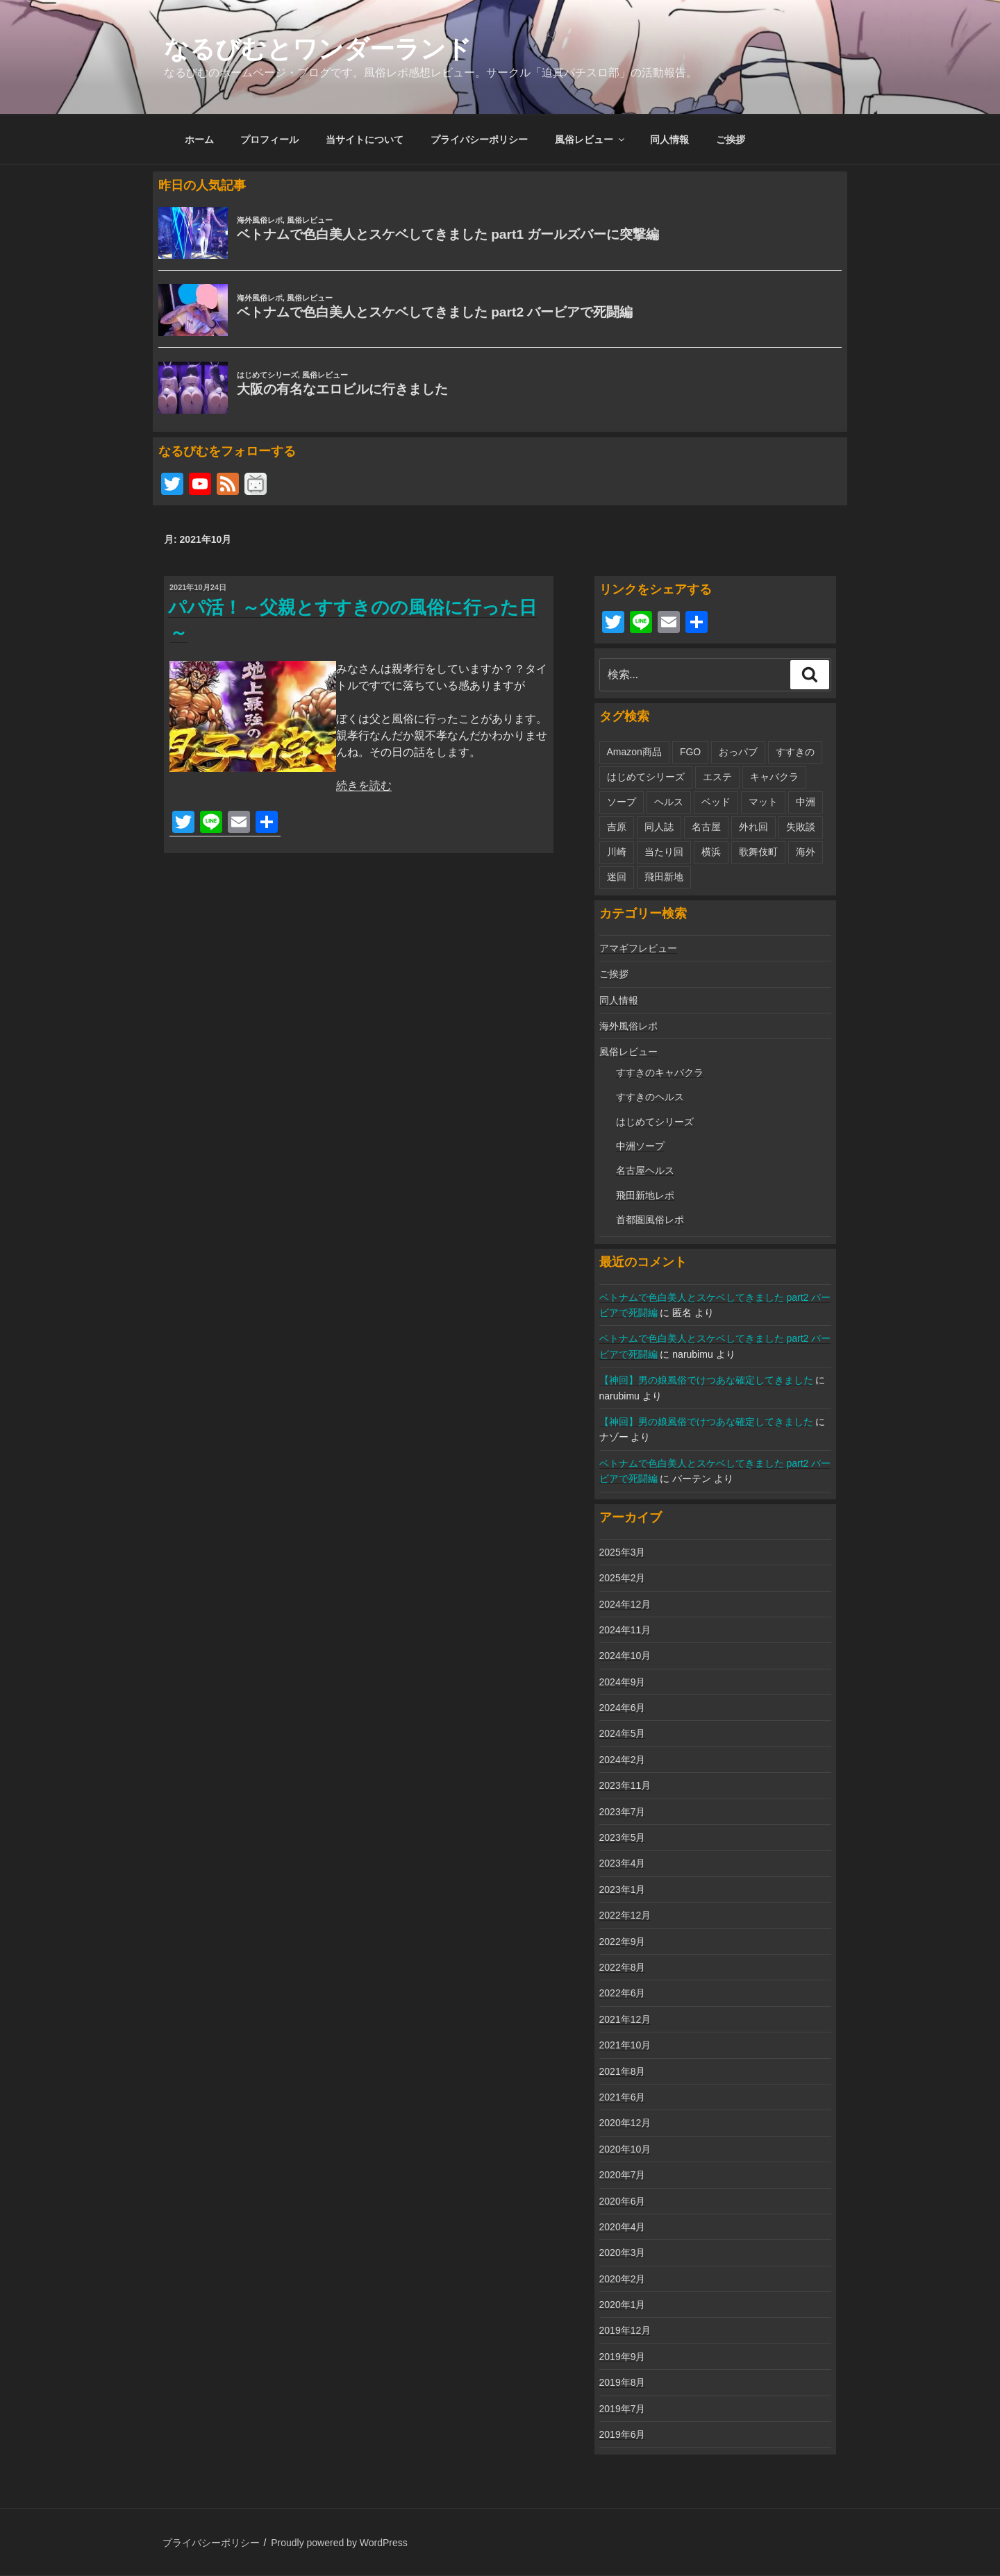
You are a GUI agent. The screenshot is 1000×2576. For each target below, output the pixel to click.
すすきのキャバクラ (659, 1072)
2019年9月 (622, 2356)
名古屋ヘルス (645, 1170)
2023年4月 (622, 1863)
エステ (717, 776)
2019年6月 (622, 2434)
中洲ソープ (640, 1146)
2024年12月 (625, 1604)
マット (763, 801)
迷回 (616, 876)
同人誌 (659, 826)
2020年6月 (622, 2201)
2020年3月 (622, 2252)
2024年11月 (625, 1629)
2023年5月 (622, 1837)
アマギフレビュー (638, 948)
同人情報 (669, 139)
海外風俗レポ (628, 1026)
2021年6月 (622, 2097)
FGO (690, 751)
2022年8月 (622, 1967)
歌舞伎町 (758, 851)
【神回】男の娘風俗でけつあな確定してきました (706, 1380)
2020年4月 (622, 2226)
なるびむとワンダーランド (318, 49)
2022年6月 (622, 1992)
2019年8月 (622, 2382)
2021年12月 (625, 2019)
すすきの (795, 751)
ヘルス (668, 801)
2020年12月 (625, 2122)
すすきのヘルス (650, 1096)
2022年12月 (625, 1915)
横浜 (711, 851)
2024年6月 (622, 1707)
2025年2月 (622, 1577)
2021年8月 (622, 2071)
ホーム (199, 139)
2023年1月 (622, 1889)
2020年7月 (622, 2174)
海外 (805, 851)
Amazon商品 (634, 751)
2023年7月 (622, 1811)
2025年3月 (622, 1552)
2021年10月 (625, 2045)
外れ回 (753, 826)
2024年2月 (622, 1759)
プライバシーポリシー (479, 139)
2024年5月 (622, 1733)
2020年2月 (622, 2278)
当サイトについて (364, 139)
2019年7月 (622, 2408)
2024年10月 (625, 1655)
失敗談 (800, 826)
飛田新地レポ (645, 1195)
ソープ (621, 801)
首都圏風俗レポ (650, 1219)
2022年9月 (622, 1941)
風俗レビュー (590, 139)
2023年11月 (625, 1785)
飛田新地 (663, 876)
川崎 (616, 851)
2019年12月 (625, 2330)
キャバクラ (774, 776)
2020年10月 (625, 2149)
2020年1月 (622, 2304)
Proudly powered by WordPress (339, 2542)
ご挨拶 (730, 139)
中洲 (805, 801)
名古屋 (706, 826)
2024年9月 (622, 1681)
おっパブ (738, 751)
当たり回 (663, 851)
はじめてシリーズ (646, 776)
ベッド (716, 801)
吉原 (616, 826)
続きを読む (364, 785)
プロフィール (269, 139)
